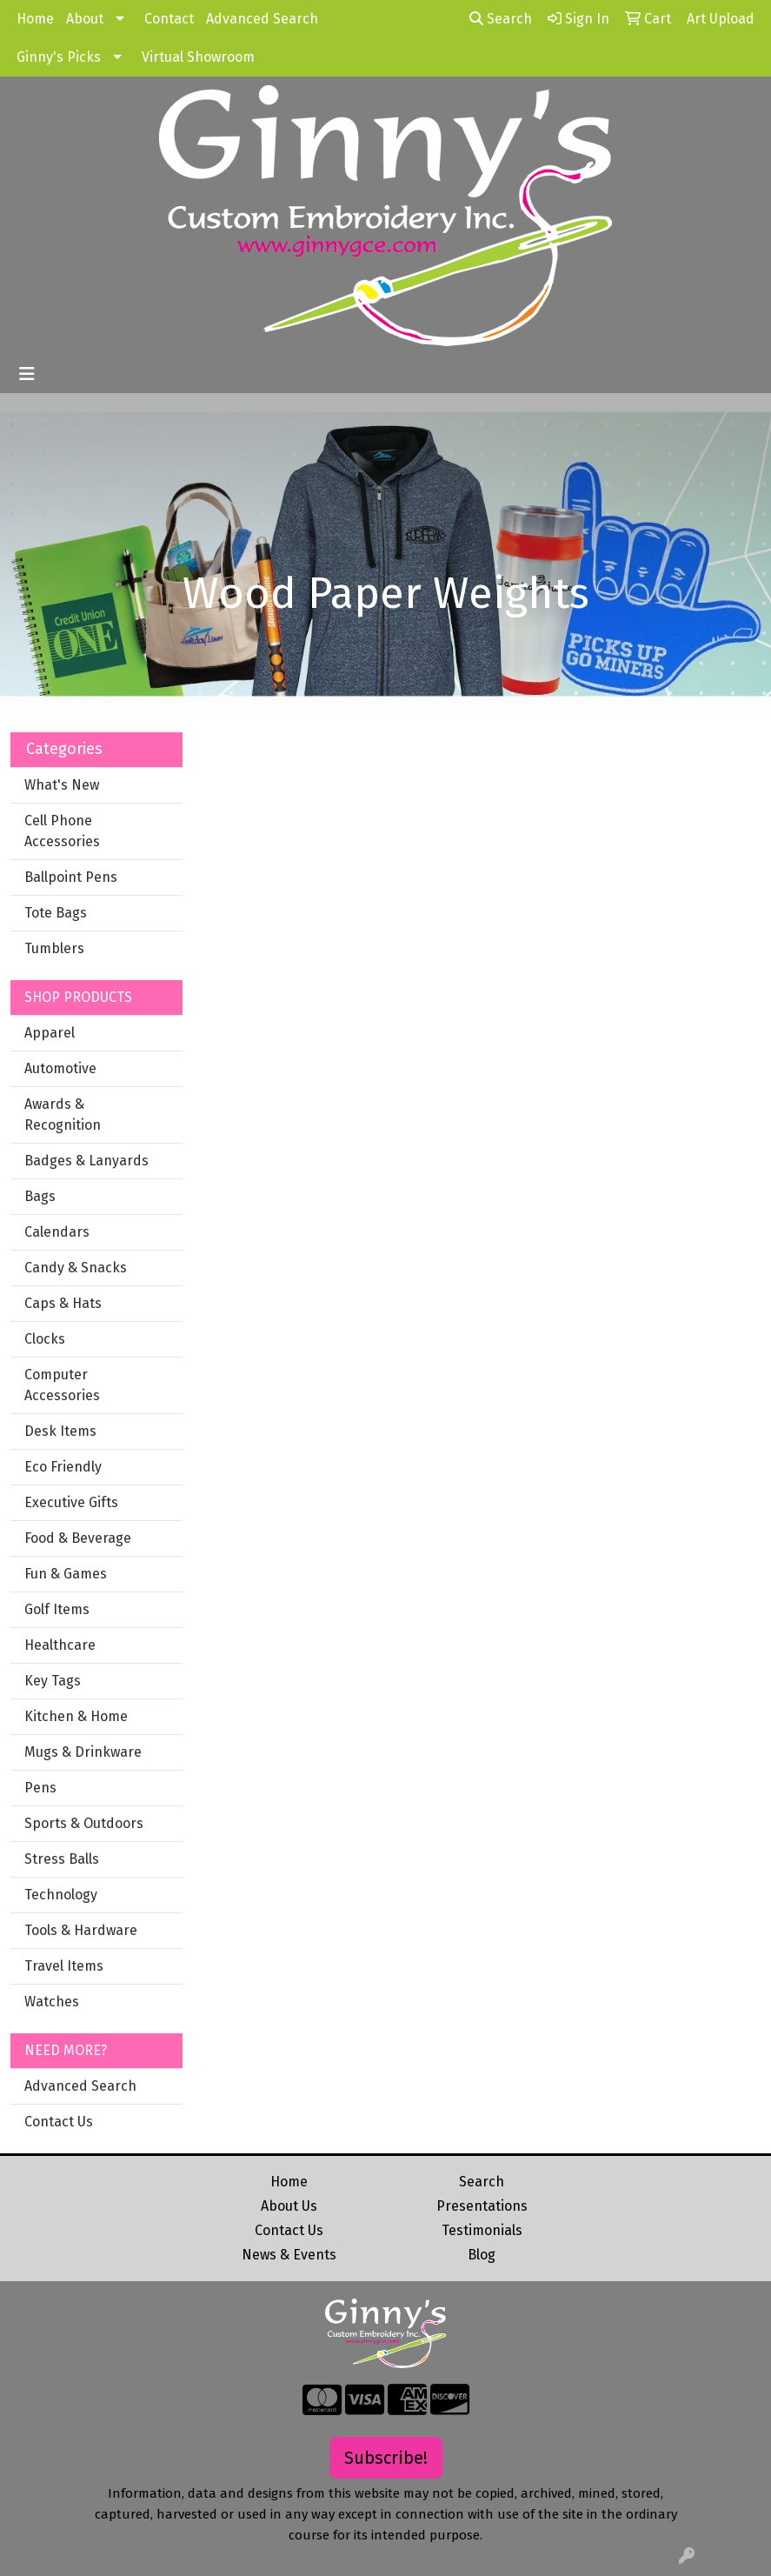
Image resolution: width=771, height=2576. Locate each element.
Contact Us (58, 2121)
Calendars (57, 1232)
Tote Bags (55, 912)
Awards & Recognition (62, 1114)
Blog (481, 2254)
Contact (169, 18)
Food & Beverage (77, 1538)
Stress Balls (61, 1859)
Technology (60, 1894)
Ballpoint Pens (70, 877)
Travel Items (63, 1966)
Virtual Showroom (198, 57)
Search (500, 18)
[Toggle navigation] (27, 374)
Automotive (60, 1068)
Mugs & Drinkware (83, 1752)
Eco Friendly (63, 1466)
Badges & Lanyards (86, 1160)
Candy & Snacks (75, 1267)
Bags (40, 1196)
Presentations (482, 2206)
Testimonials (482, 2230)
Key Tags (52, 1680)
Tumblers (54, 948)
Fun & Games (65, 1573)
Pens (40, 1787)
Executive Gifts (71, 1502)
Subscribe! (386, 2457)
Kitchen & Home (76, 1716)
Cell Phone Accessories (62, 831)
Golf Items (57, 1609)
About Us (289, 2206)
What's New (61, 785)
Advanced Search (262, 18)
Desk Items (60, 1431)
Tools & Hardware (80, 1930)
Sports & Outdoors (83, 1823)
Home (35, 18)
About (84, 18)
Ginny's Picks (59, 57)
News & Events (289, 2254)
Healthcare (60, 1645)
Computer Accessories (62, 1385)
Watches (51, 2001)
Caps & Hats (63, 1303)
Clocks (44, 1339)
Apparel (49, 1032)
